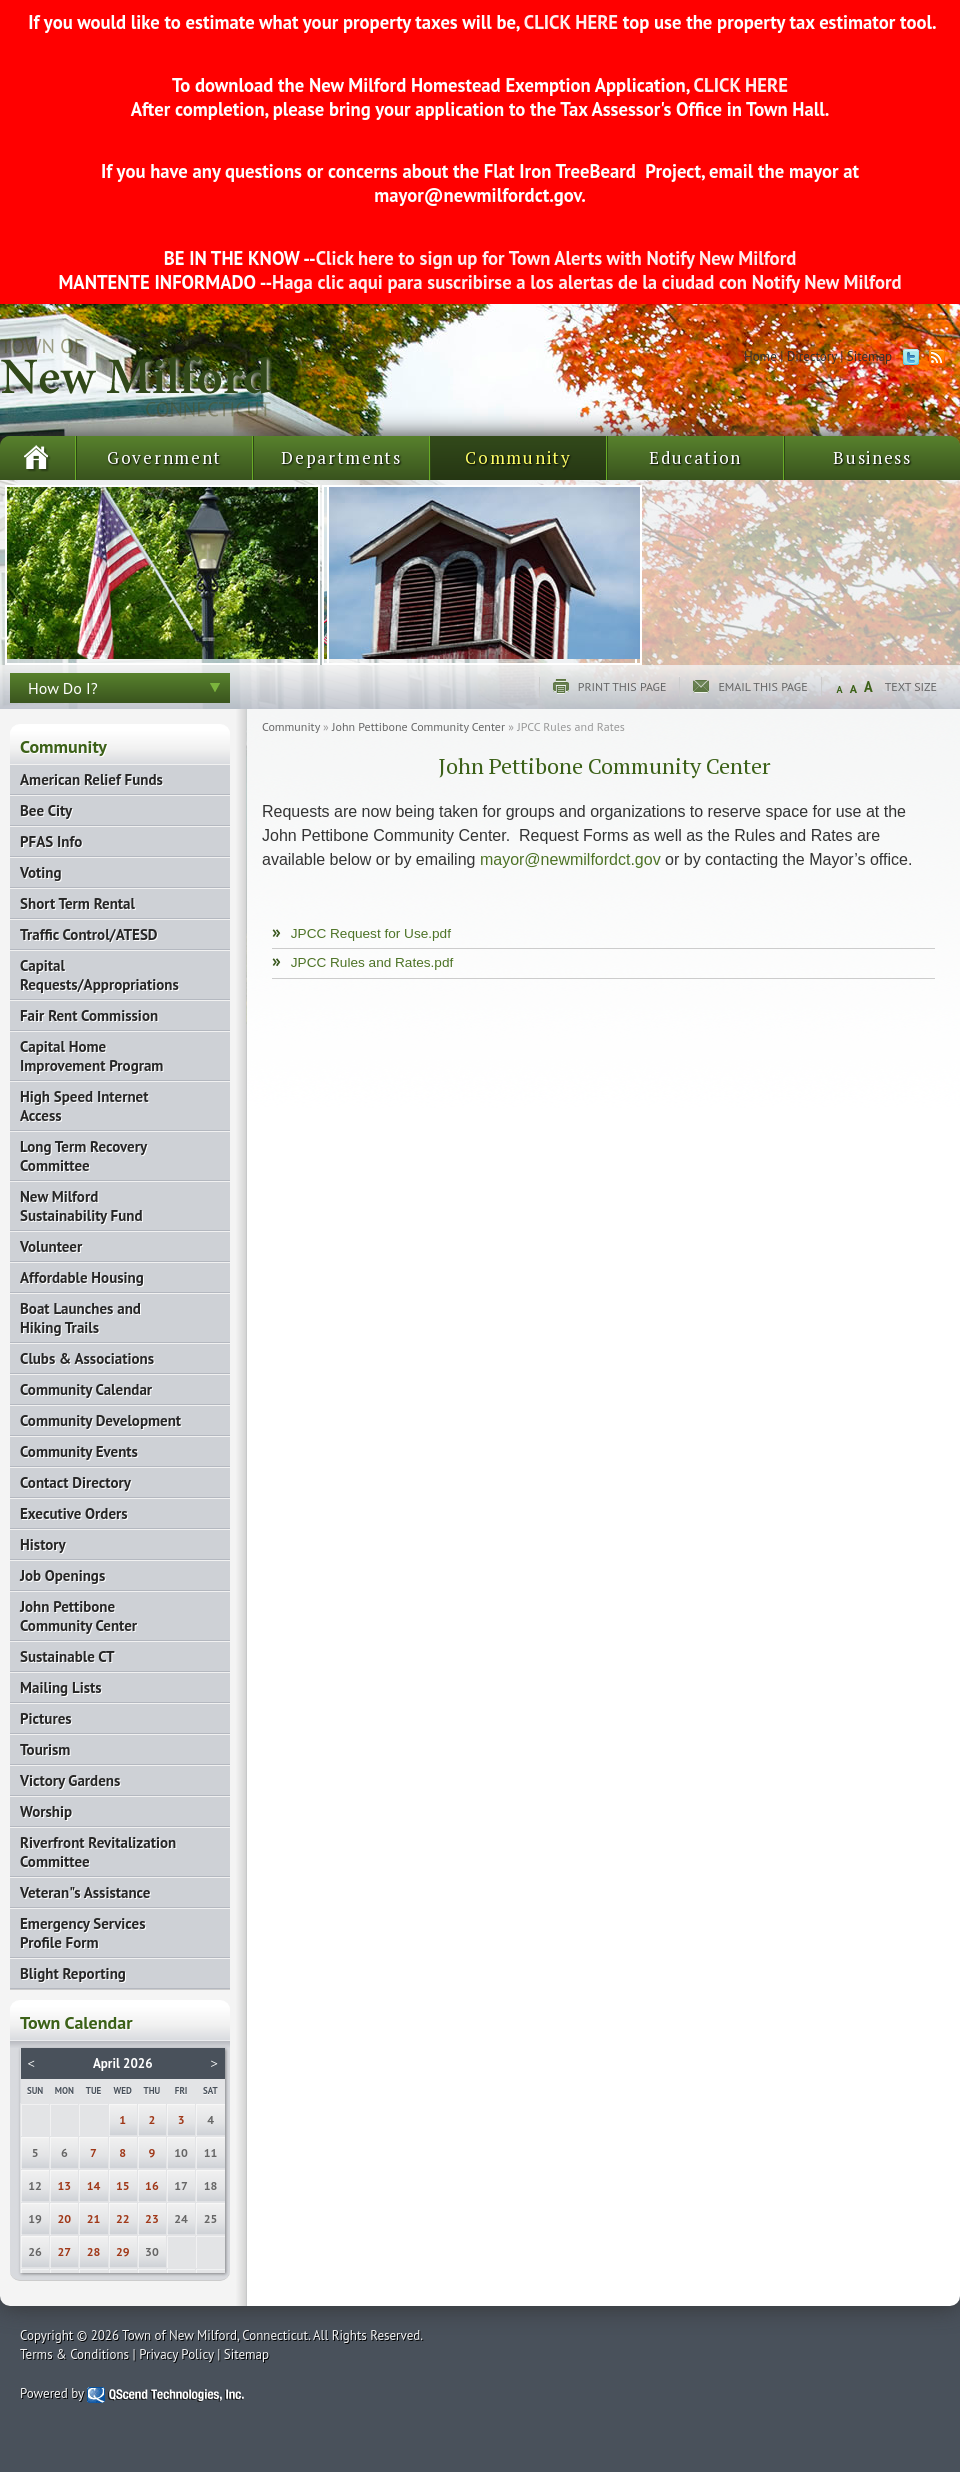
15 (123, 2185)
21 (94, 2218)
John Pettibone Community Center (418, 726)
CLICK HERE (571, 22)
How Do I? (63, 688)
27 (65, 2251)
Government (164, 457)
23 (152, 2218)
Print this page (622, 686)
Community (518, 457)
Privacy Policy (176, 2354)
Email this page (762, 686)
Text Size (911, 686)
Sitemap (869, 356)
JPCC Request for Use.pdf (371, 933)
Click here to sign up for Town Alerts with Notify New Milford (556, 258)
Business (872, 457)
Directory (812, 356)
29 (123, 2251)
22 (123, 2218)
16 (152, 2185)
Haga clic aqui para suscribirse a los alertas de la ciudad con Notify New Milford (586, 282)
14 (94, 2185)
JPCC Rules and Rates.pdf (372, 962)
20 (65, 2218)
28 (94, 2251)
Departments (341, 457)
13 (65, 2185)
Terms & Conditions (74, 2354)
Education (695, 457)
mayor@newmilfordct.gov (570, 859)
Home (760, 356)
